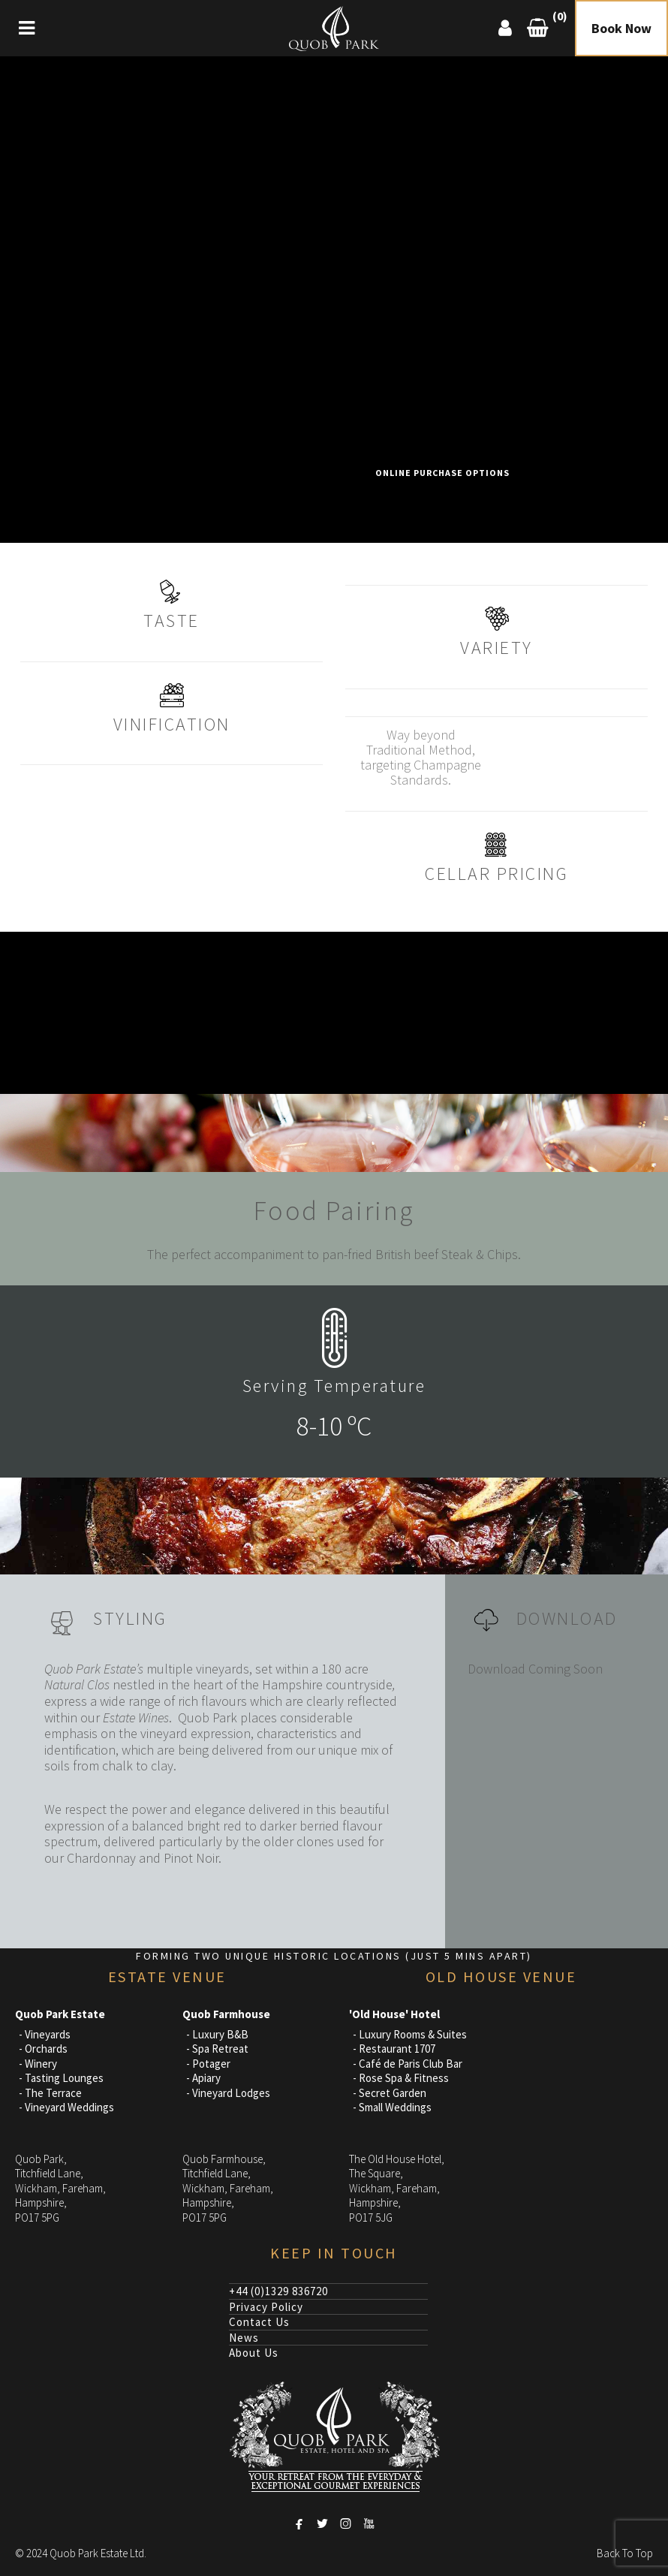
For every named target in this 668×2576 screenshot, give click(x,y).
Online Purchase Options (442, 472)
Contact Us (259, 2322)
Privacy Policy (266, 2307)
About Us (253, 2353)
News (244, 2337)
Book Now (621, 28)
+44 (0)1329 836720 (278, 2291)
